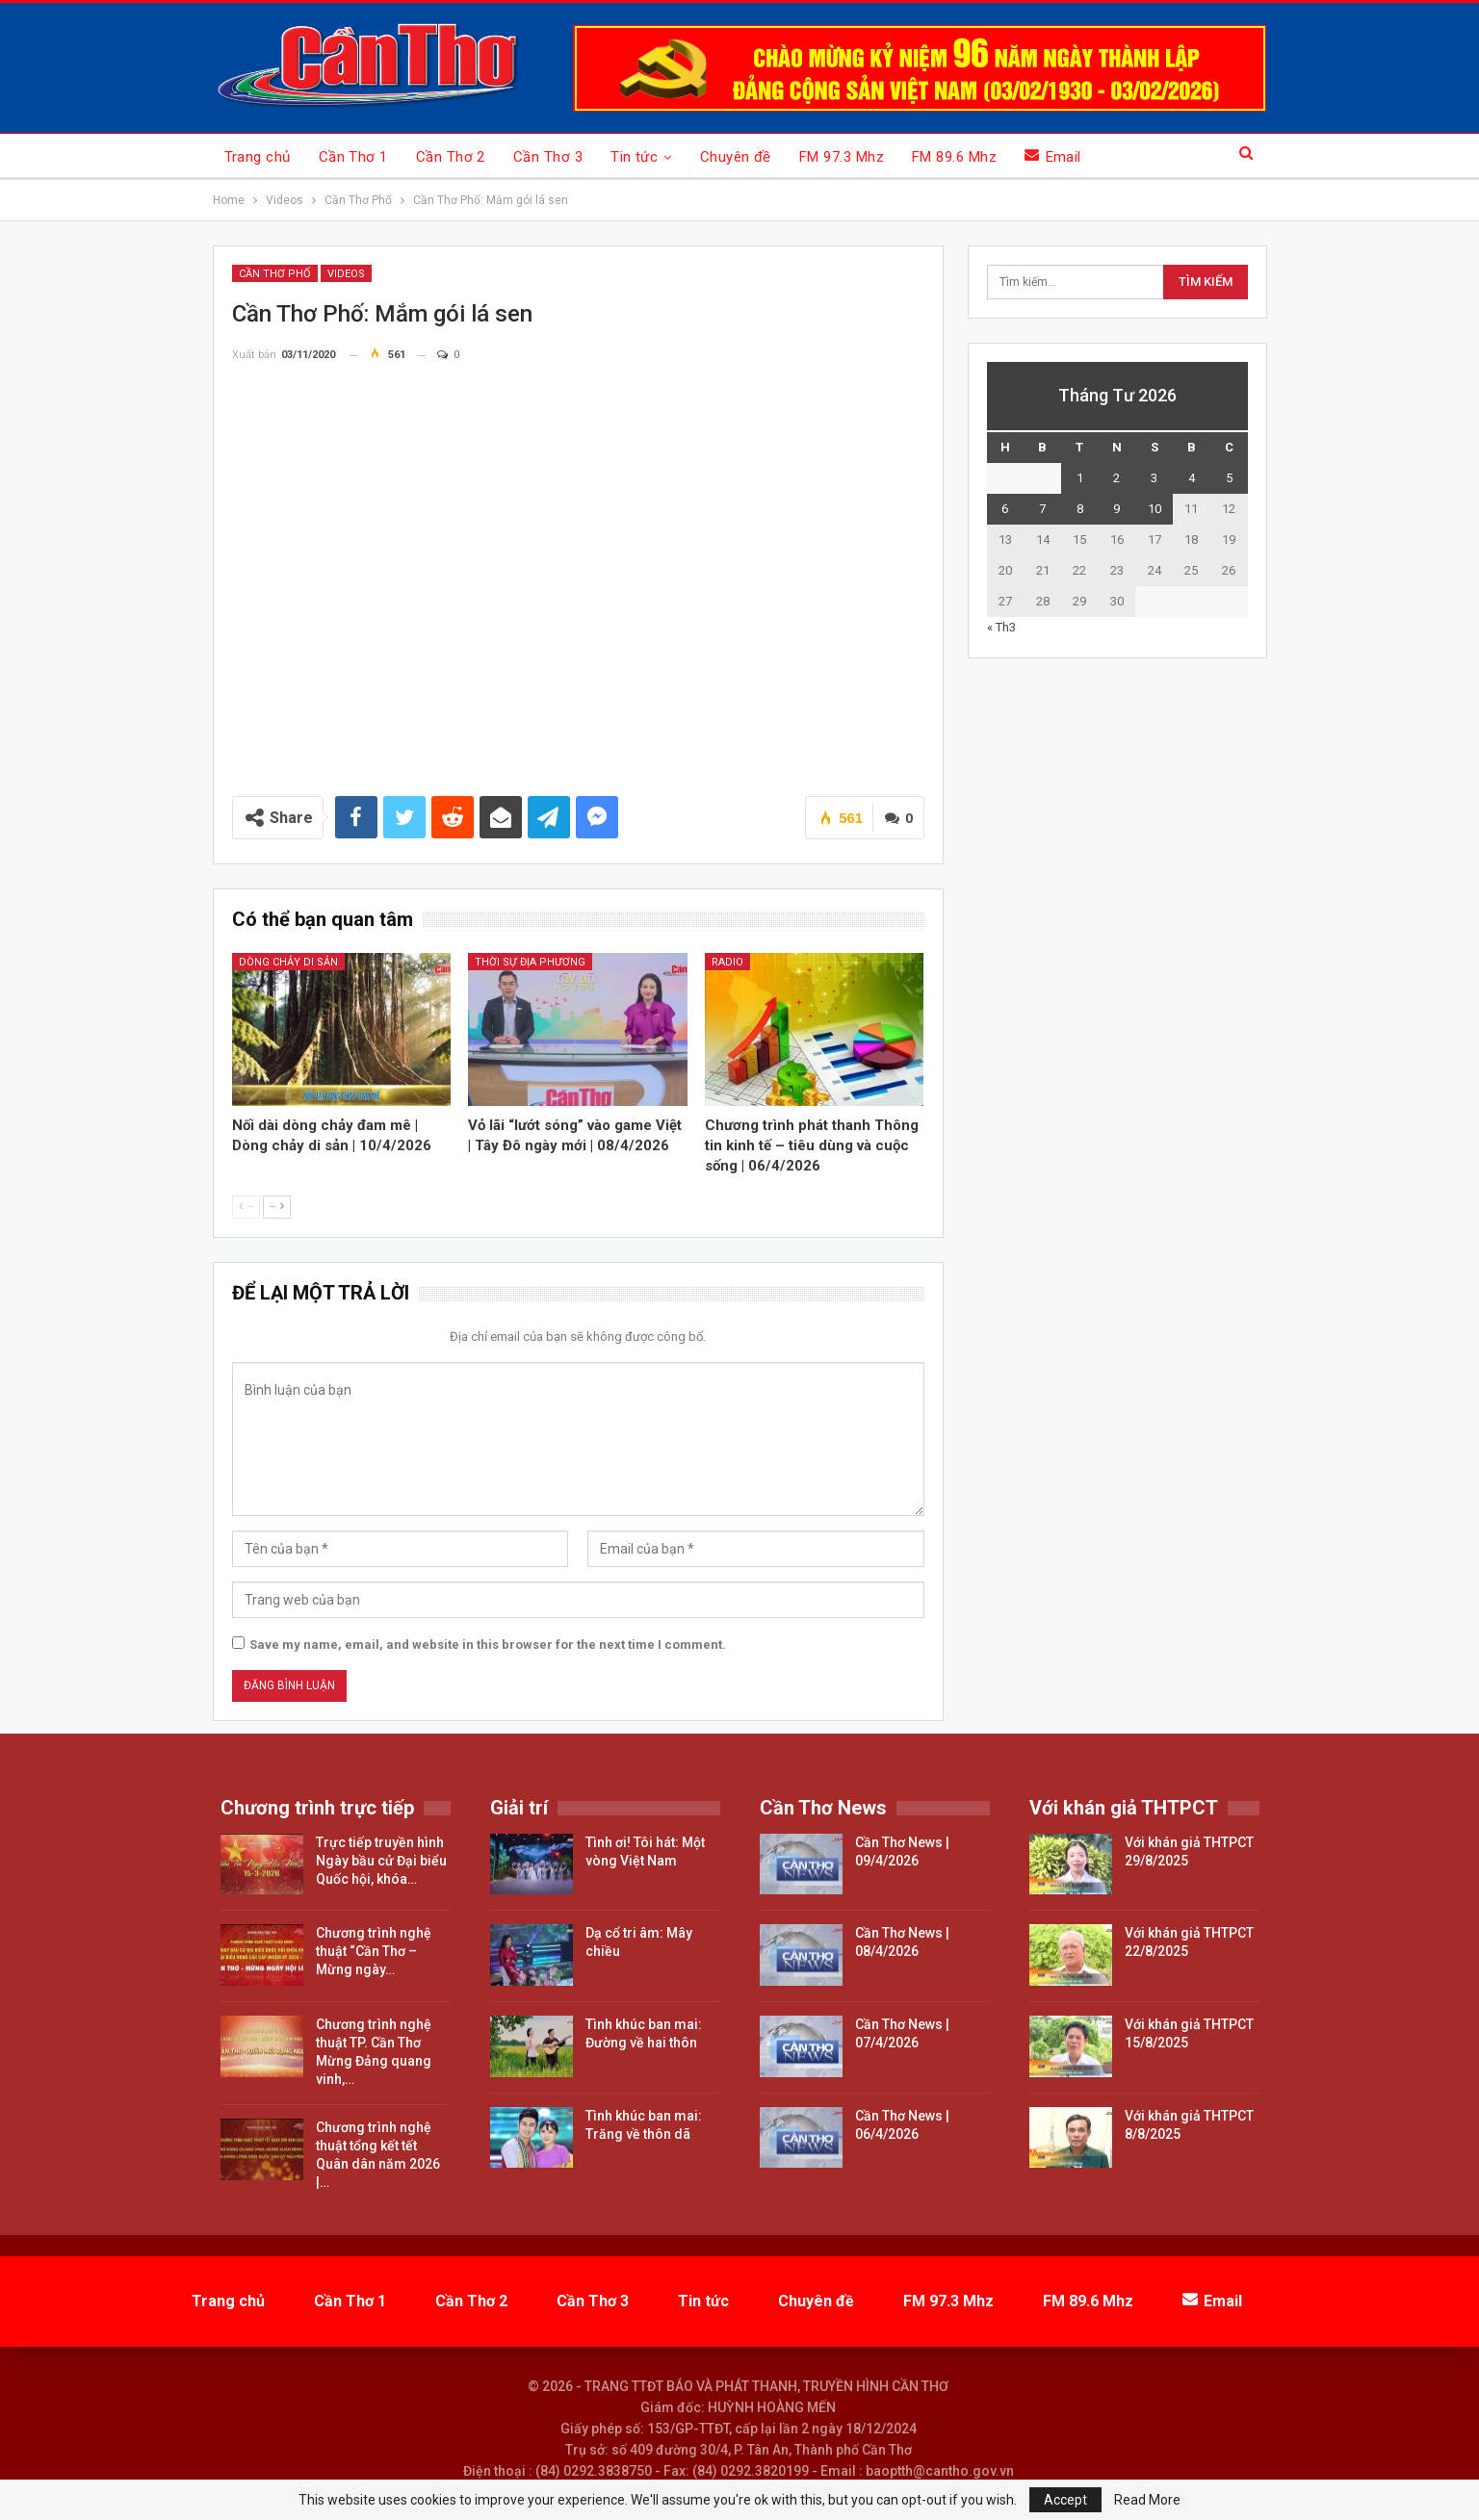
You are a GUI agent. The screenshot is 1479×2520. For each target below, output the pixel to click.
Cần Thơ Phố (275, 274)
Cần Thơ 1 (353, 157)
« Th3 (1001, 627)
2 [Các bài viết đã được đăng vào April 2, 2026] (1116, 478)
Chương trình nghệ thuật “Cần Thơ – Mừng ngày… (373, 1951)
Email (1053, 156)
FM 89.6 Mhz (954, 157)
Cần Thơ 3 (548, 157)
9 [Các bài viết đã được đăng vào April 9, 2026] (1116, 508)
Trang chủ (257, 157)
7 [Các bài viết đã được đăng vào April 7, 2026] (1042, 508)
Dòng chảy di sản (288, 962)
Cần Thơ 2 (450, 157)
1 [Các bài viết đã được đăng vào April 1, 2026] (1080, 478)
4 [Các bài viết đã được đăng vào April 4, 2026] (1191, 478)
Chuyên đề (735, 157)
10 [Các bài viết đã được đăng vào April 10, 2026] (1154, 508)
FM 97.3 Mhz (841, 157)
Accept (1065, 2499)
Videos (346, 274)
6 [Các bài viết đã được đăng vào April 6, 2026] (1004, 508)
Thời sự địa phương (530, 962)
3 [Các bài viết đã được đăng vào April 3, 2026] (1154, 478)
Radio (727, 962)
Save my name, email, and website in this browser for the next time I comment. (487, 1644)
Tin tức (634, 157)
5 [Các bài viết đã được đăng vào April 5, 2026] (1229, 478)
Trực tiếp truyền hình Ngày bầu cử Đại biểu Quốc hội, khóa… (381, 1861)
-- (246, 1206)
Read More (1147, 2500)
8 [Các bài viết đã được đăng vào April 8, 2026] (1080, 508)
